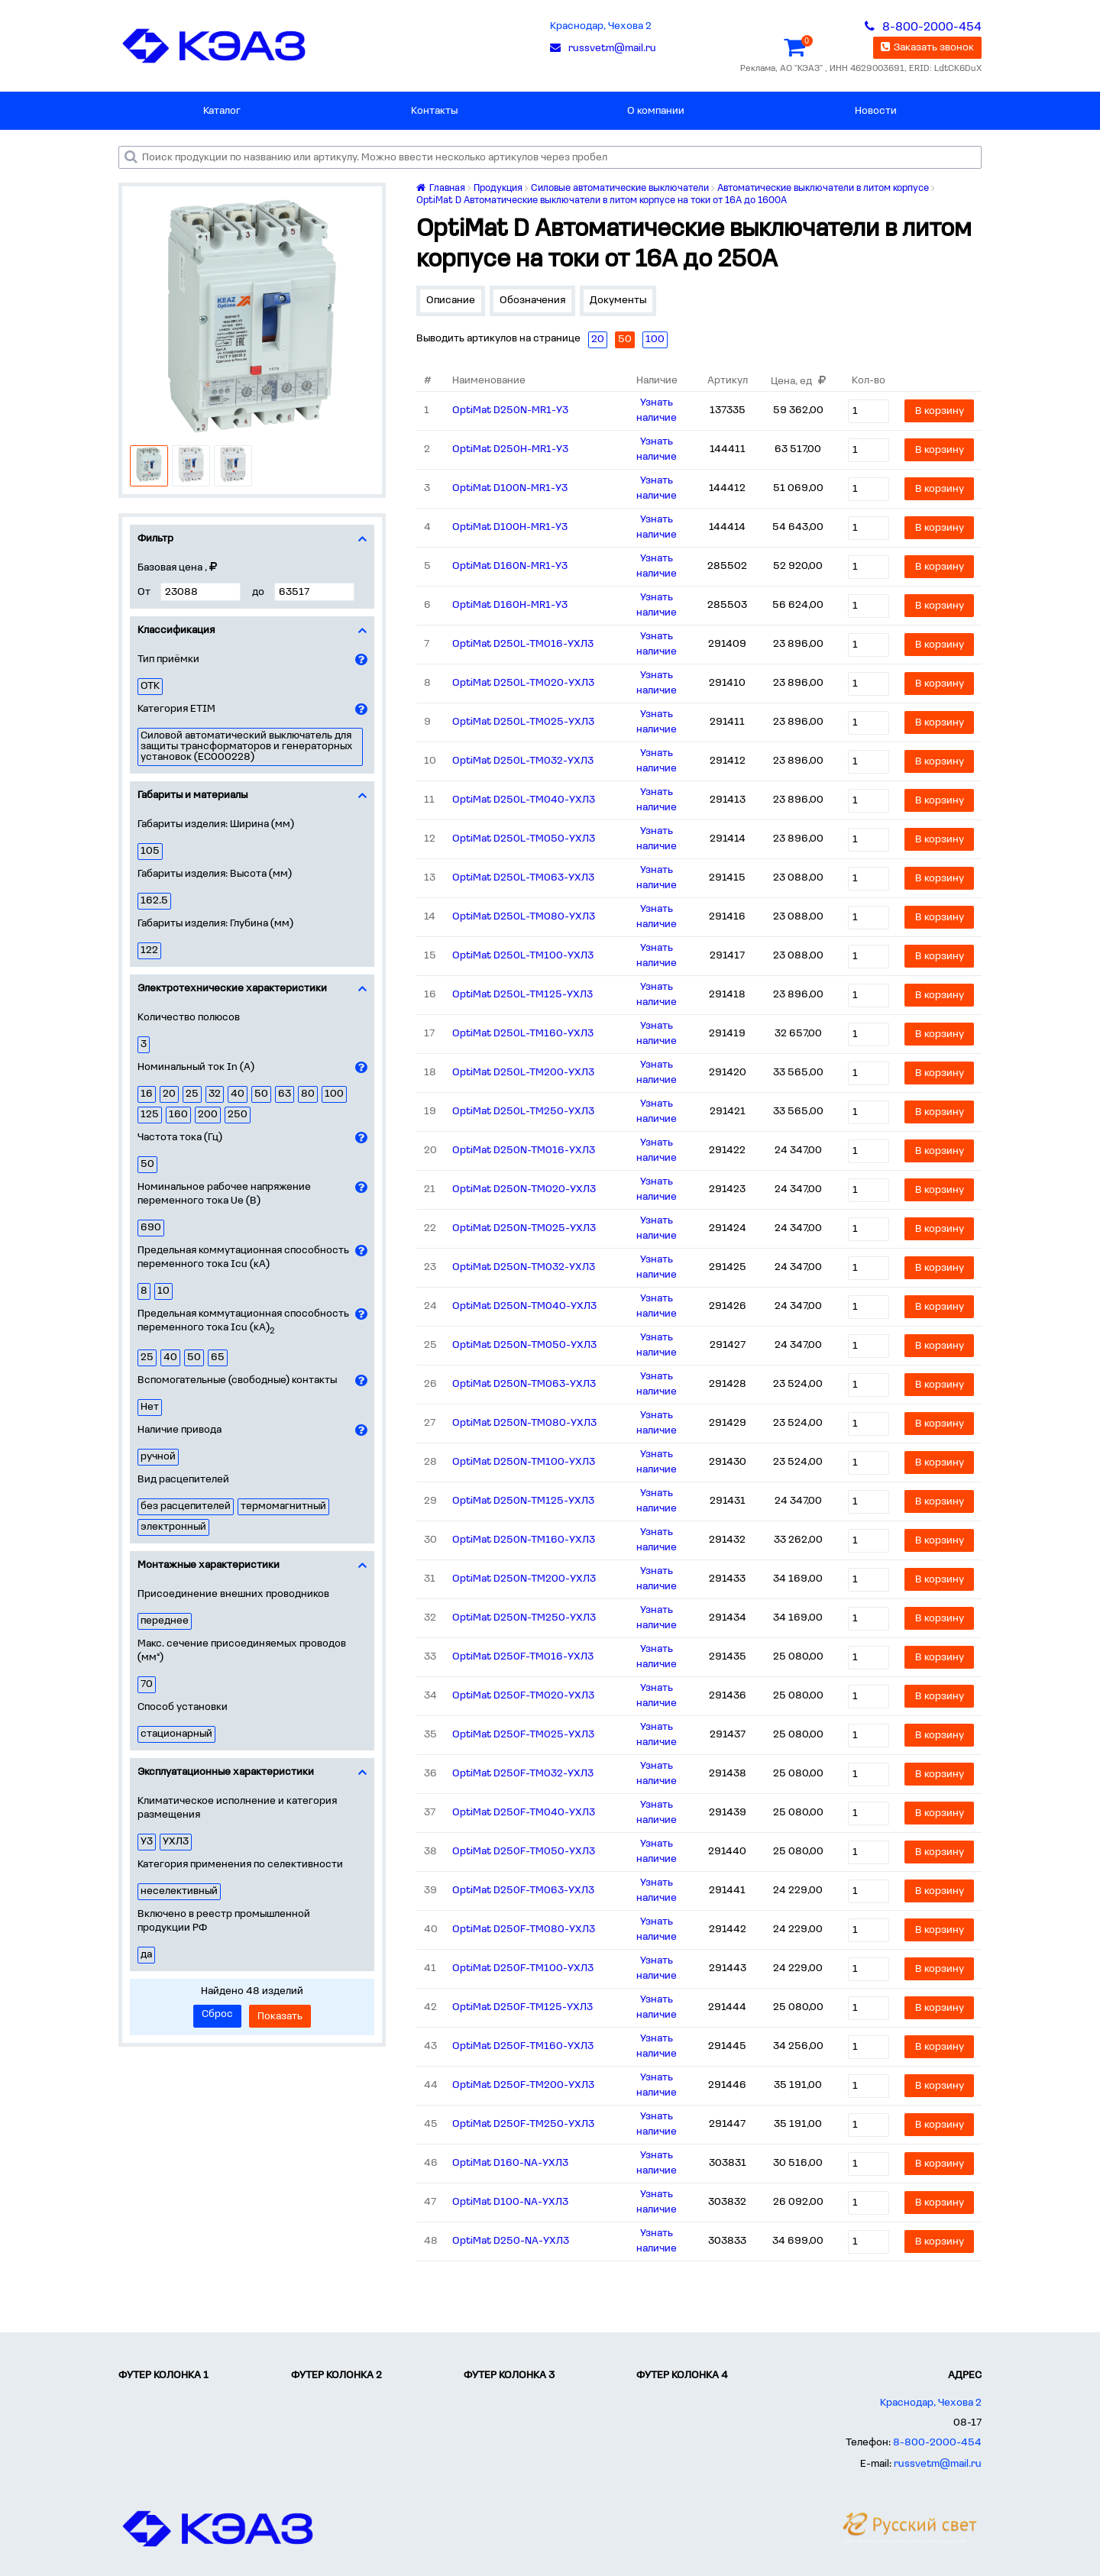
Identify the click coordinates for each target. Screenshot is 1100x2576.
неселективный (179, 1891)
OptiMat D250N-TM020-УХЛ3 (524, 1189)
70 (147, 1684)
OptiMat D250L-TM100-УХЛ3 (523, 956)
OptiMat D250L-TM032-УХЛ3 (523, 761)
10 (163, 1291)
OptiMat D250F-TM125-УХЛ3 (522, 2007)
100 (334, 1094)
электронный (173, 1527)
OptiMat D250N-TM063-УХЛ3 (524, 1384)
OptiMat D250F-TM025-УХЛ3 (523, 1734)
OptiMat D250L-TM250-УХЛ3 (523, 1111)
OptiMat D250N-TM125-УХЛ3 (523, 1501)
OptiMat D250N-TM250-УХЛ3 (524, 1618)
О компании (655, 111)
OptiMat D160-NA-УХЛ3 (510, 2163)
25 (192, 1094)
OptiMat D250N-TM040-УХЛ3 (524, 1306)
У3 (147, 1841)
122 (149, 950)
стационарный (176, 1734)
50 (261, 1094)
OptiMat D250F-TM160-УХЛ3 (523, 2046)
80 (308, 1094)
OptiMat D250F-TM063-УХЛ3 (523, 1890)
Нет (150, 1407)
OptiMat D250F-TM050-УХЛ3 (523, 1851)
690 (151, 1227)
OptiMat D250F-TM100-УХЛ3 (523, 1968)
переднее (165, 1621)
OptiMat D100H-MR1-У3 (510, 527)
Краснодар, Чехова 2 (601, 26)
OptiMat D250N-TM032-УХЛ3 (523, 1267)
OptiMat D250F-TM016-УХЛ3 (523, 1657)
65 (218, 1357)
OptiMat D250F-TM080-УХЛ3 (523, 1929)
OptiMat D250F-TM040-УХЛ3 (523, 1812)
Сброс (217, 2014)
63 (284, 1094)
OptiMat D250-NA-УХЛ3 (510, 2241)
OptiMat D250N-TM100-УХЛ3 (523, 1462)
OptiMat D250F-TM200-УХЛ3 (523, 2085)
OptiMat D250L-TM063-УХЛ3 (523, 878)
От (144, 592)
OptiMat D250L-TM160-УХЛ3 (523, 1033)
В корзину (939, 411)
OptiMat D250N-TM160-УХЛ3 (523, 1540)
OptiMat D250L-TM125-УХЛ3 (522, 994)
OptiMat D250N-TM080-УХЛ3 (524, 1423)
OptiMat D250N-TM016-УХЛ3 (523, 1150)
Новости (876, 111)
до (258, 592)
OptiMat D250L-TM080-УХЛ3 (523, 917)
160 (178, 1114)
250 (237, 1114)
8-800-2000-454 (937, 2442)
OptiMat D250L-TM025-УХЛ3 (523, 722)
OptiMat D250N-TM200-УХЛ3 (524, 1579)
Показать (279, 2016)
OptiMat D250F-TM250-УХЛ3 (523, 2124)
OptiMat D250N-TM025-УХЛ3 (524, 1228)
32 (215, 1094)
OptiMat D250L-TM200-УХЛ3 (523, 1072)
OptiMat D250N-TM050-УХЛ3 (524, 1345)
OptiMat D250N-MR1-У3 (510, 410)
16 (147, 1094)
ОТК (150, 686)
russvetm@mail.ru (938, 2464)
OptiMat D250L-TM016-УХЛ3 (523, 644)
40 (237, 1094)
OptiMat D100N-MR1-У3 (510, 488)
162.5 (154, 901)
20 (169, 1094)
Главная (440, 188)
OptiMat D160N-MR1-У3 (510, 566)
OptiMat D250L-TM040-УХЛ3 (523, 800)
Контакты (434, 111)
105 (150, 851)
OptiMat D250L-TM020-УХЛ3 (523, 683)
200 (208, 1114)
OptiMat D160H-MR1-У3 (510, 605)
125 (150, 1114)
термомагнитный (283, 1506)
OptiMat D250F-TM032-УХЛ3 (523, 1773)
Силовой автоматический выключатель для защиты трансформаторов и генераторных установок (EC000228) (247, 746)
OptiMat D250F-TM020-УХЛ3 (523, 1696)
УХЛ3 (176, 1841)
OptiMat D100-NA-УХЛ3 (510, 2202)
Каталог (222, 111)
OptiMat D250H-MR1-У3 (510, 449)
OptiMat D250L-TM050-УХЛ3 (523, 839)
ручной (158, 1457)
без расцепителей (186, 1506)
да (146, 1954)
